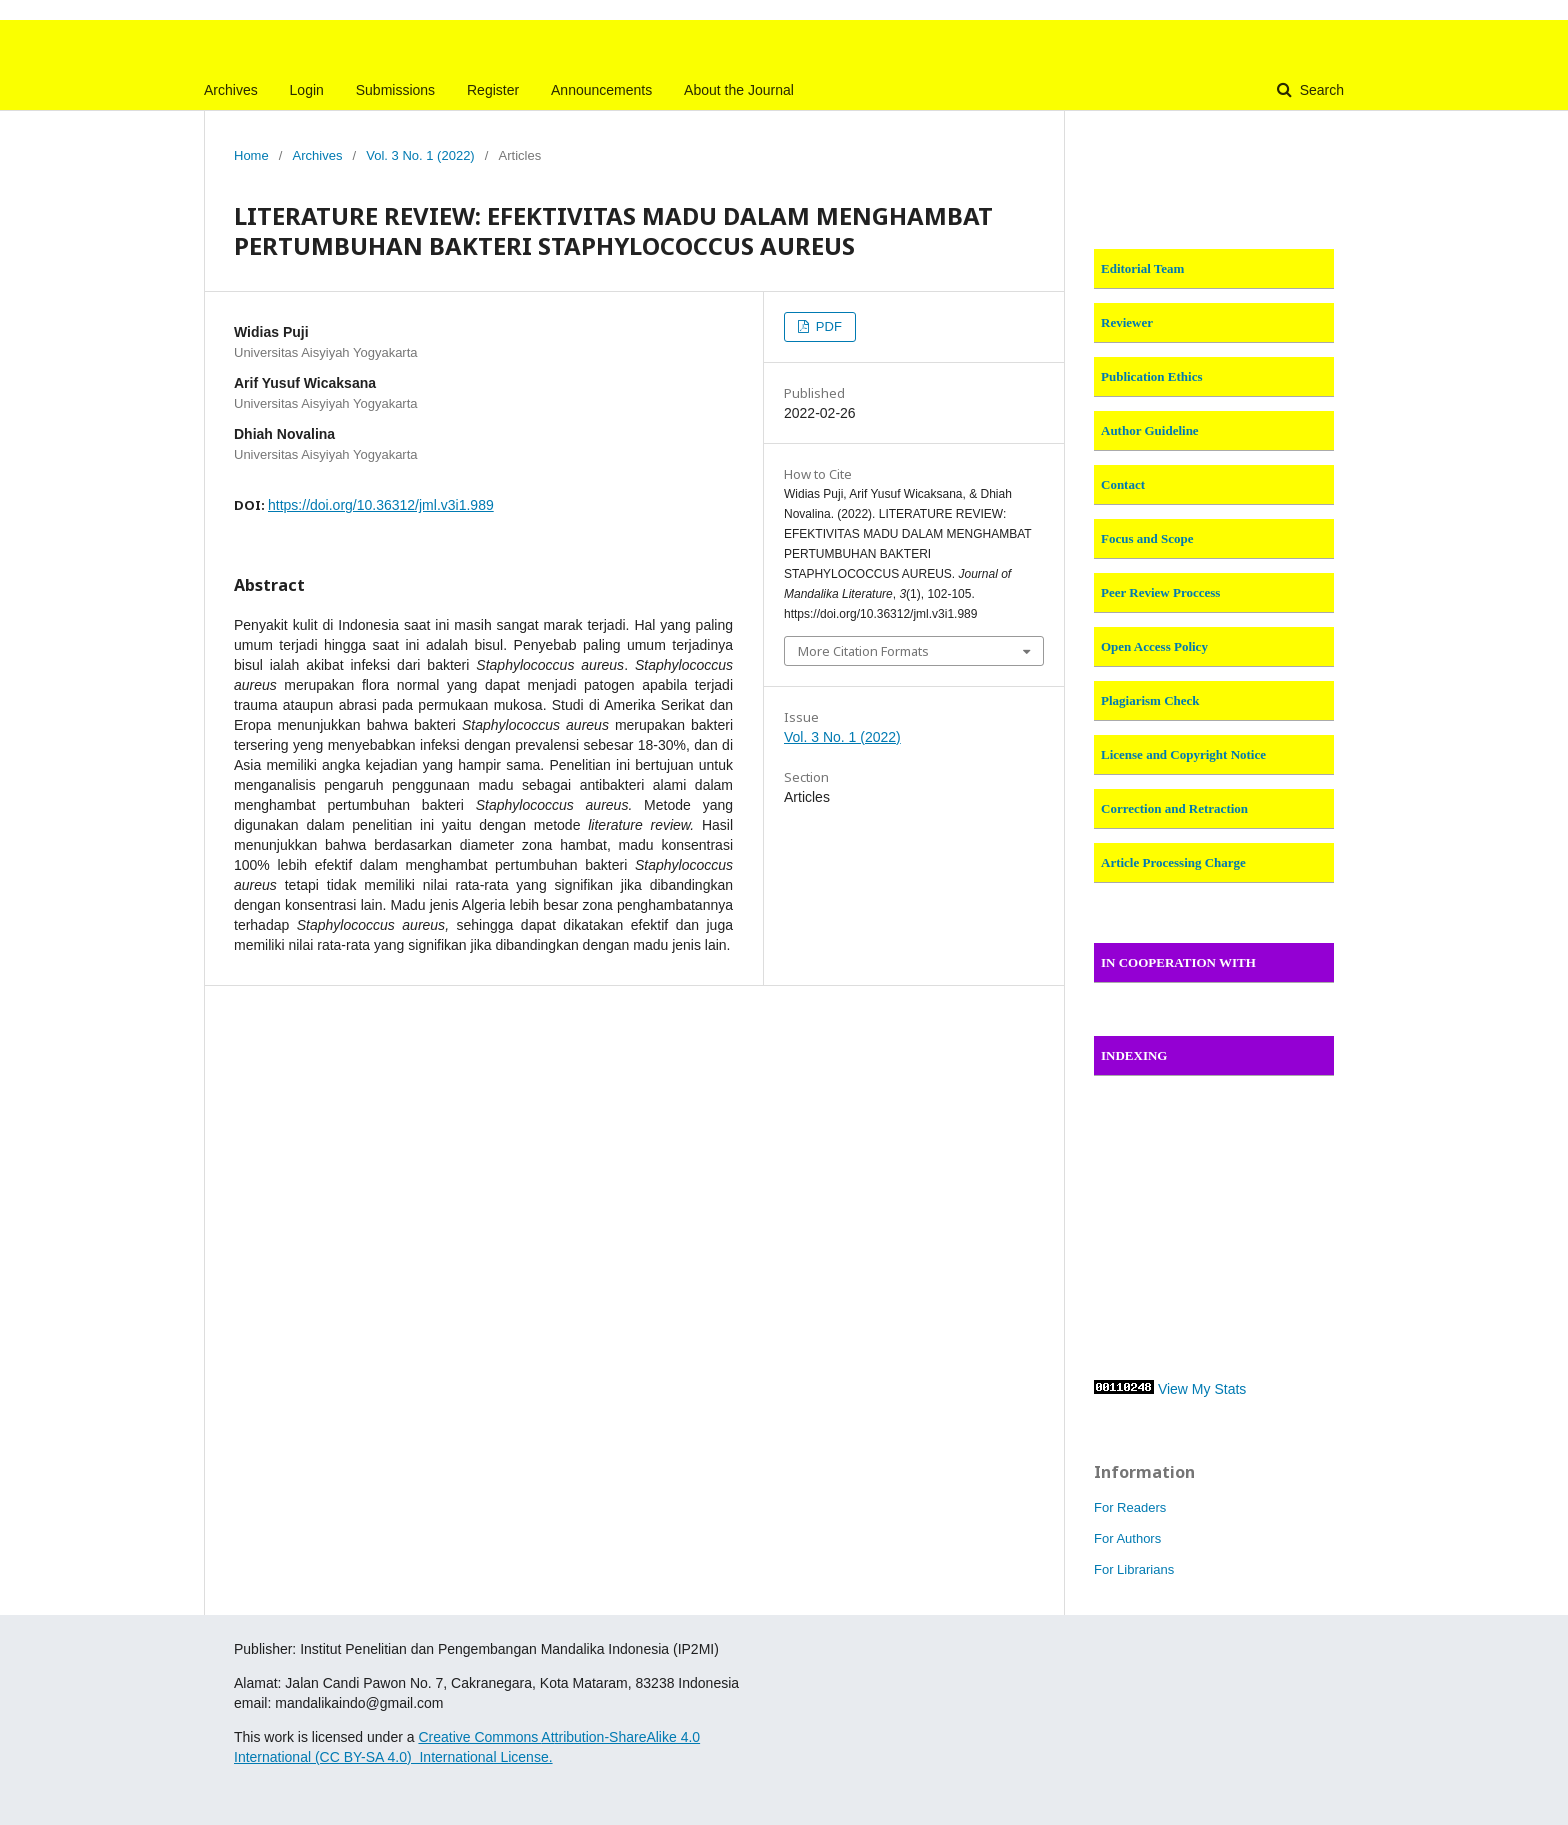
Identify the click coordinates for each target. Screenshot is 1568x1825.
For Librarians (1134, 1569)
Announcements (601, 90)
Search (1320, 90)
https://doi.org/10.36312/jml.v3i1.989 (381, 505)
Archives (231, 90)
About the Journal (739, 90)
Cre (429, 1737)
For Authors (1127, 1538)
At (547, 1737)
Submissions (395, 90)
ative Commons (491, 1737)
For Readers (1130, 1507)
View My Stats (1202, 1389)
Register (493, 90)
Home (251, 155)
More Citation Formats (863, 651)
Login (307, 90)
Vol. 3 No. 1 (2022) (420, 155)
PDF (827, 326)
